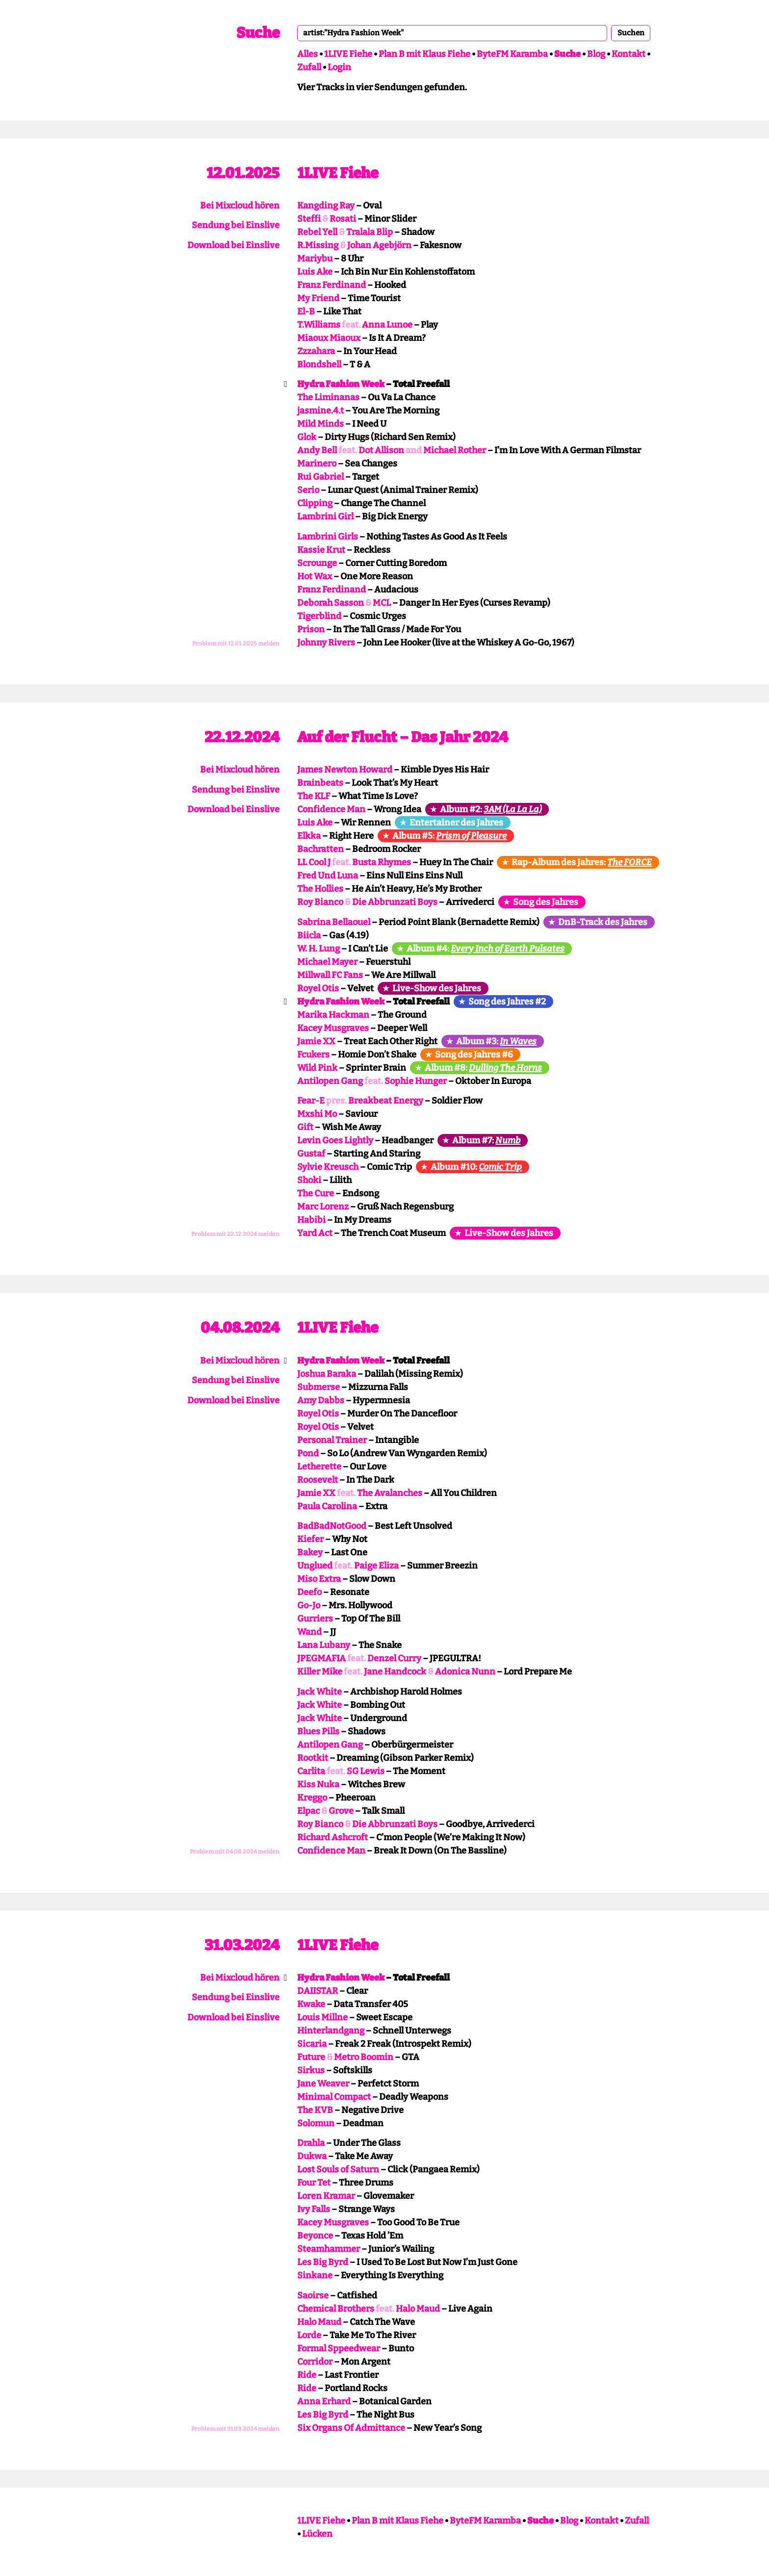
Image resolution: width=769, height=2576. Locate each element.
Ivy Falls (313, 2209)
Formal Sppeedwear (338, 2348)
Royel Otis (318, 988)
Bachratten (320, 849)
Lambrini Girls (327, 536)
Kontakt (628, 54)
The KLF (313, 796)
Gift (305, 1127)
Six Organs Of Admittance (351, 2427)
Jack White (319, 1691)
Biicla (309, 935)
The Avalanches (389, 1493)
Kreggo (312, 1797)
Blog (596, 54)
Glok (306, 437)
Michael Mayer (327, 961)
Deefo (309, 1592)
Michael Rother (454, 450)
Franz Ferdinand (331, 285)
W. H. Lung (318, 948)
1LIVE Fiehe (348, 54)
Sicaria (312, 2043)
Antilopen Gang (330, 1081)
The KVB (315, 2110)
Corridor (315, 2361)
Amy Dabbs (320, 1400)
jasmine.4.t (320, 410)
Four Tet (314, 2182)
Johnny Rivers (326, 642)
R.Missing (317, 245)
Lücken (317, 2533)
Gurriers (315, 1618)
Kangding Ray (326, 205)
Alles (307, 54)
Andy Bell (317, 450)
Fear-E (311, 1100)
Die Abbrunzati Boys (394, 902)
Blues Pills (318, 1731)
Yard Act (315, 1233)
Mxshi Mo (317, 1113)
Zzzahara (316, 351)
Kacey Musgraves (333, 1028)
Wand (309, 1631)
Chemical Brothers (335, 2308)
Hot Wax (314, 576)
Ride (306, 2375)
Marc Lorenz (323, 1206)
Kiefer (310, 1539)
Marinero (316, 463)
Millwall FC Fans (330, 975)
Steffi (309, 218)
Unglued (315, 1565)
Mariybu (315, 258)
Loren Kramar (326, 2195)
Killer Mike (319, 1671)
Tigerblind (319, 616)
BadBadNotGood (331, 1525)
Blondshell (319, 364)
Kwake (311, 2004)
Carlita (311, 1771)
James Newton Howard (344, 769)
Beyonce (315, 2235)
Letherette (319, 1466)
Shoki (309, 1180)
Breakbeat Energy (385, 1100)
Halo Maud (418, 2308)
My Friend (318, 298)
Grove (341, 1810)
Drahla (311, 2143)
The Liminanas (328, 397)
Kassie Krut (321, 549)
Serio (308, 490)
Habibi (311, 1219)
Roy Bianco (320, 902)
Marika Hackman (333, 1014)
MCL (382, 602)
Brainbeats (320, 782)
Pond (308, 1453)
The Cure (315, 1193)
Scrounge (317, 563)
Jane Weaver (323, 2083)
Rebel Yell (317, 232)
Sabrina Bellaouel (333, 922)
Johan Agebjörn (379, 245)
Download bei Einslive (233, 245)
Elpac (308, 1810)
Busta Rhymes (381, 862)
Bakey (310, 1552)
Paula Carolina (327, 1506)
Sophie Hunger (415, 1081)
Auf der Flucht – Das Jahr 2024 (402, 737)
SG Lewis (365, 1771)
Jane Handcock (395, 1671)
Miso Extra (319, 1578)
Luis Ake (315, 271)
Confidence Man (331, 809)
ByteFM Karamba (512, 54)
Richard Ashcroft (332, 1837)
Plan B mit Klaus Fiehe (424, 54)
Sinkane (315, 2275)
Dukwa (312, 2156)
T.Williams (318, 324)
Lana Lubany (323, 1645)
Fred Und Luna (327, 875)
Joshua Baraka (326, 1373)
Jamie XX (316, 1041)
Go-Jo (308, 1605)
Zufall (309, 67)
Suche (258, 33)
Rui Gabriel (320, 476)
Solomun (315, 2123)
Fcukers (313, 1054)
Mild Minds (320, 423)
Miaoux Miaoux (328, 338)
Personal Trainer (332, 1440)
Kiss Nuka (318, 1784)
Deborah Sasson (330, 602)
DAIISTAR (317, 1990)
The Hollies (320, 888)
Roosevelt (317, 1479)
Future (311, 2057)
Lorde (309, 2335)
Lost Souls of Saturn (338, 2169)
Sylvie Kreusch (328, 1166)
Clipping (315, 503)
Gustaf (311, 1153)
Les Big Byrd (322, 2262)
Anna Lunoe (387, 324)
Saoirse (313, 2295)
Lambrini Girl (325, 516)
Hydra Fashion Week (340, 384)
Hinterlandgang (330, 2030)
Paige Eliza (376, 1565)
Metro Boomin (363, 2057)
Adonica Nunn (465, 1671)
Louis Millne (322, 2017)
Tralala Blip (369, 232)
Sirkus (311, 2070)
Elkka (309, 835)
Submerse (318, 1387)
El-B (306, 311)
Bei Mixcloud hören (240, 205)
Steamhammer (328, 2248)
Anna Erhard (324, 2401)
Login (339, 67)
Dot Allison (381, 450)
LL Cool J (314, 862)
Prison (311, 629)
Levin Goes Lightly (335, 1140)
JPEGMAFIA (321, 1658)
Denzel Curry (394, 1658)
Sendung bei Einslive (236, 225)
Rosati (343, 218)
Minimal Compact (334, 2096)
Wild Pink (317, 1067)
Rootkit (312, 1757)
